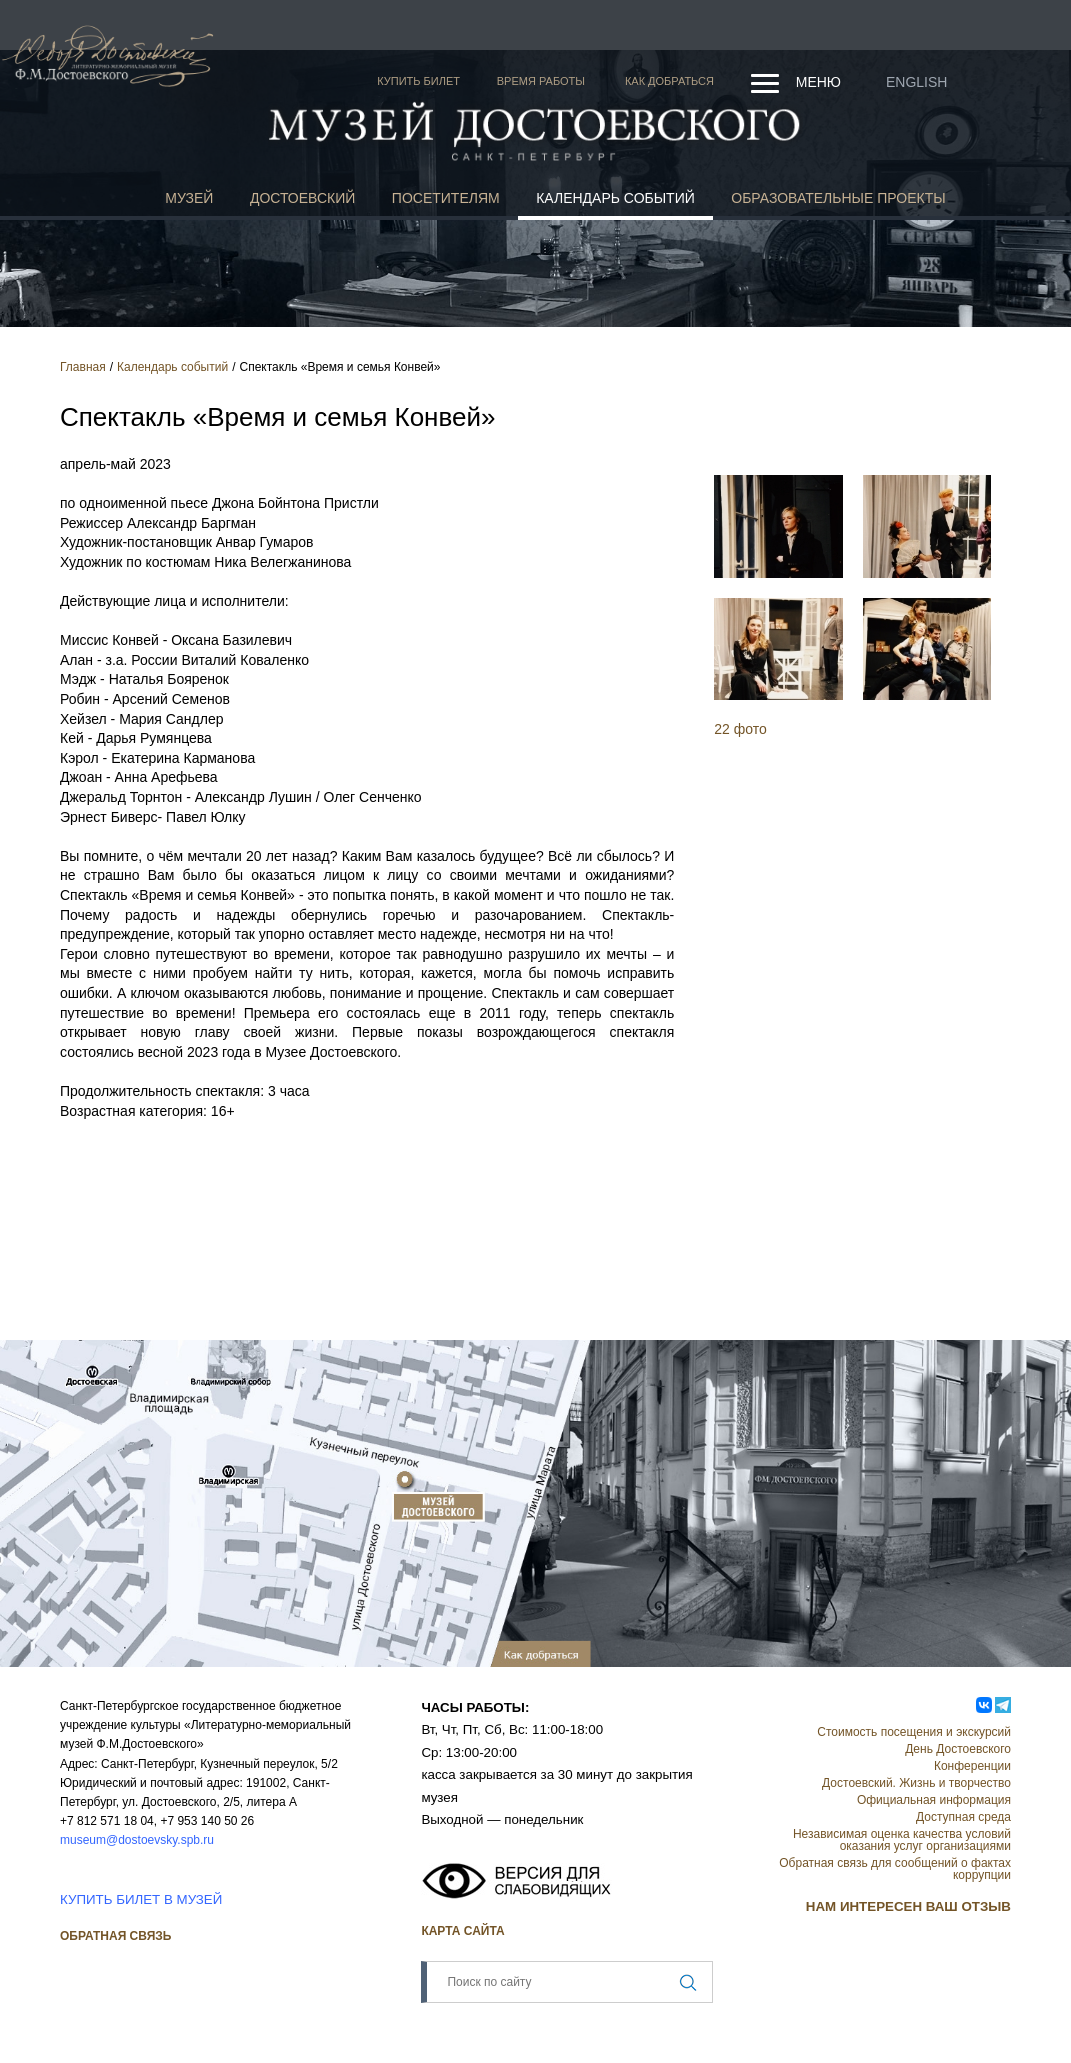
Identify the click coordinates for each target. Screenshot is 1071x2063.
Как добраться (669, 81)
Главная (83, 367)
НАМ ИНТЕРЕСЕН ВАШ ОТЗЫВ (908, 1906)
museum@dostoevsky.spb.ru (137, 1840)
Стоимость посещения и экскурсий (914, 1732)
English (916, 82)
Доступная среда (963, 1817)
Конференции (972, 1766)
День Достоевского (958, 1749)
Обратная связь (115, 1936)
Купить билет (418, 81)
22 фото (740, 729)
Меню (818, 82)
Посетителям (446, 198)
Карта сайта (462, 1931)
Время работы (541, 81)
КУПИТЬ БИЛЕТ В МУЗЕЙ (141, 1899)
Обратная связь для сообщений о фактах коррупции (895, 1869)
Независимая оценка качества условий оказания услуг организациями (902, 1840)
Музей (189, 198)
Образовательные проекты (838, 198)
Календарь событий (615, 198)
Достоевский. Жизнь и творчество (916, 1783)
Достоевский (302, 198)
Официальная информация (934, 1800)
